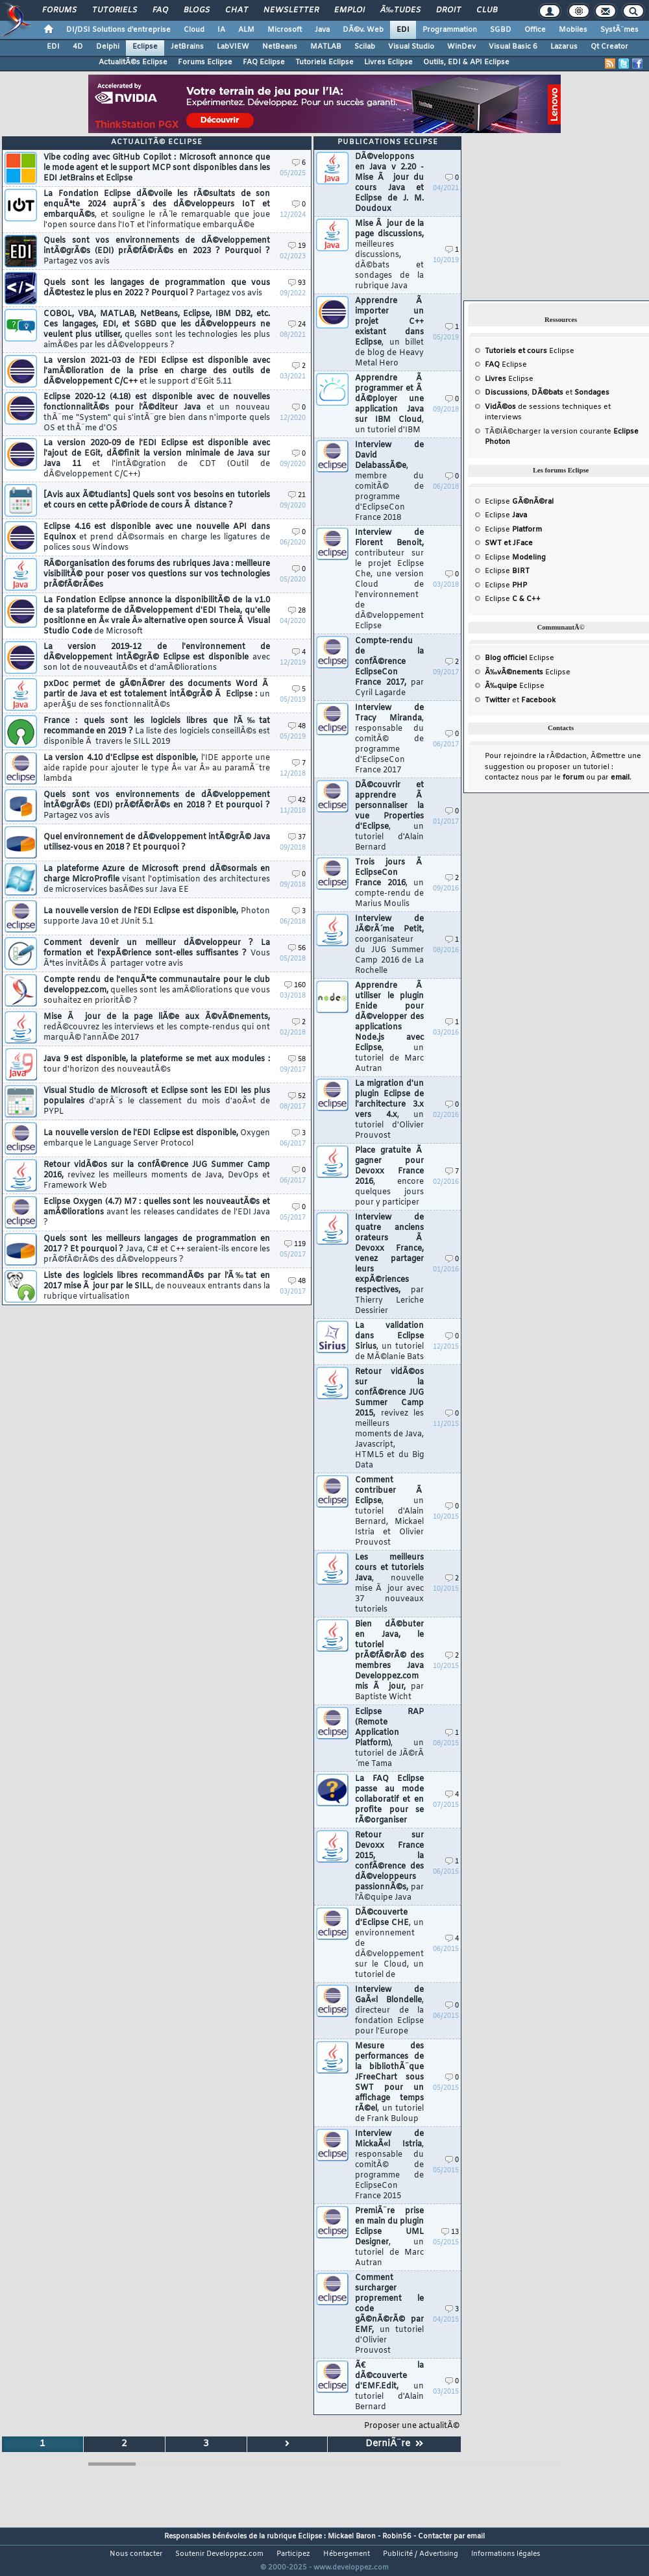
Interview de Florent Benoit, (389, 580)
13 (450, 2232)
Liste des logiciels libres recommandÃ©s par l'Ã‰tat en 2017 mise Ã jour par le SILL (156, 1286)
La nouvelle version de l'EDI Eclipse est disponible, (156, 916)
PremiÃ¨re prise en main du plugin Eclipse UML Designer (389, 2237)
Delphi (107, 46)
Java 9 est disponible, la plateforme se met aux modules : (156, 1064)
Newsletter (291, 10)
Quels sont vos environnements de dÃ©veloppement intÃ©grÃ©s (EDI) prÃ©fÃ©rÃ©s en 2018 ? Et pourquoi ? (156, 805)
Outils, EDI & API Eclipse (466, 62)
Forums (59, 10)
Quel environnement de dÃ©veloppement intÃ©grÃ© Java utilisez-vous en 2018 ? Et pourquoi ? (156, 842)
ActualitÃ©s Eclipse (133, 62)
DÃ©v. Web (363, 29)
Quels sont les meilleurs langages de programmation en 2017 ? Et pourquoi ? (156, 1249)
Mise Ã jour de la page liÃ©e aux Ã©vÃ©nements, (156, 1027)
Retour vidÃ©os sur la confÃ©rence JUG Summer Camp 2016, (156, 1175)
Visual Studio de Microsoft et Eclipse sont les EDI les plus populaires (156, 1101)
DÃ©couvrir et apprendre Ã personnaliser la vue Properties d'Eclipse (389, 816)
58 (297, 1059)
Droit (448, 10)
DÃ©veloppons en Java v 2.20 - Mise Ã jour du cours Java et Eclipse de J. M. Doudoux (389, 183)
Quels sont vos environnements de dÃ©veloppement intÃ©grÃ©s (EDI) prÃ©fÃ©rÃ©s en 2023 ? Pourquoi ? (156, 251)
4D (78, 46)
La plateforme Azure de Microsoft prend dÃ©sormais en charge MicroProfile (156, 879)
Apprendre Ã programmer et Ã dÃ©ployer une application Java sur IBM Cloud (389, 404)
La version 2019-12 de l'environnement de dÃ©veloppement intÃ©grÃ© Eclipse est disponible (156, 657)
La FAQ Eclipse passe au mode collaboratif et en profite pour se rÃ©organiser (389, 1800)
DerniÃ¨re (394, 2444)
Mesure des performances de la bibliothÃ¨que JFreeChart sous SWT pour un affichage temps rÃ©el (389, 2082)
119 (295, 1244)
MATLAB (325, 46)
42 (297, 800)
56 (297, 948)
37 (297, 837)
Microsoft (284, 29)
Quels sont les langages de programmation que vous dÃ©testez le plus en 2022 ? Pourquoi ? (156, 288)
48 (297, 726)
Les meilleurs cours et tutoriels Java (389, 1583)
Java (322, 29)
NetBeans (279, 46)
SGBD (500, 29)
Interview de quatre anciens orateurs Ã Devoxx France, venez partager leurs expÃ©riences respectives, (389, 1264)
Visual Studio (411, 46)
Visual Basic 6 (513, 46)
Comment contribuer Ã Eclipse (389, 1511)
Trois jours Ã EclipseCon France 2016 (389, 883)
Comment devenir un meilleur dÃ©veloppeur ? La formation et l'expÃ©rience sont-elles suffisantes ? (156, 953)
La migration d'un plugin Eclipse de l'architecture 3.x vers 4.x (389, 1110)
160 (295, 985)
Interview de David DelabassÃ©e (389, 481)
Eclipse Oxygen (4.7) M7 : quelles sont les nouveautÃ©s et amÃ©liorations (156, 1212)
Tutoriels (114, 10)
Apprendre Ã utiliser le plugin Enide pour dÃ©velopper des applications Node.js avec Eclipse (389, 1027)
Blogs (196, 10)
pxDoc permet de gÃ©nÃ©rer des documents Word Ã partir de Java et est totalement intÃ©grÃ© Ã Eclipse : (156, 694)
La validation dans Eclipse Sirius (389, 1341)
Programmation (449, 29)
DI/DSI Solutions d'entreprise (118, 29)
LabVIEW (233, 46)
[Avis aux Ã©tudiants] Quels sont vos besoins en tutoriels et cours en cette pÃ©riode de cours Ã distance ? (156, 500)
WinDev (461, 46)
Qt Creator (609, 46)
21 (297, 495)
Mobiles (573, 29)
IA (221, 29)
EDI (403, 29)
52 (297, 1096)
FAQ (160, 10)
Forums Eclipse (205, 62)
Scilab (364, 46)
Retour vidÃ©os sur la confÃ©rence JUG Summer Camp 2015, (389, 1419)
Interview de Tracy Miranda (389, 739)
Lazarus (564, 46)
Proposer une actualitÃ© (411, 2426)
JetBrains (187, 46)
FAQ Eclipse (264, 62)
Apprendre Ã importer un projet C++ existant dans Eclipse (389, 332)
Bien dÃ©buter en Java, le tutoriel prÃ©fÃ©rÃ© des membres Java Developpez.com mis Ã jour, (389, 1660)
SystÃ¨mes (619, 29)
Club (486, 10)
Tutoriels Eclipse (324, 62)
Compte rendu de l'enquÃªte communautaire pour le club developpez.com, (156, 990)
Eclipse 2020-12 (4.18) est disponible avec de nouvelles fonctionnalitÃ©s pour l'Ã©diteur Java (156, 413)
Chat (236, 10)
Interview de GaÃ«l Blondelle (389, 2011)
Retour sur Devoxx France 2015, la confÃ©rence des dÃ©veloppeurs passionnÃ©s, (389, 1866)
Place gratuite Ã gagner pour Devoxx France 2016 (389, 1177)
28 (297, 611)
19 (297, 246)
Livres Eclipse (388, 62)
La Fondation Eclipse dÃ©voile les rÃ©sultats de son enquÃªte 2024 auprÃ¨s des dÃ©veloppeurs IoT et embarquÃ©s (156, 209)
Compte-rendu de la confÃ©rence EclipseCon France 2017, (389, 667)
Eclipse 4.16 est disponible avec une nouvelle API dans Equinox (156, 537)
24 (297, 325)
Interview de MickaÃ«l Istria (389, 2165)
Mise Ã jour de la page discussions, (389, 255)
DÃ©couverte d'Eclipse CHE (389, 1943)
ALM (246, 29)
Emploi (349, 10)
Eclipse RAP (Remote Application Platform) (389, 1738)
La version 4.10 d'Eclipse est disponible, (156, 768)
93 (297, 283)
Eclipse (145, 46)
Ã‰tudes (400, 10)
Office (535, 29)
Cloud (194, 29)
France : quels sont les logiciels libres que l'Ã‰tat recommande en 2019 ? (156, 731)
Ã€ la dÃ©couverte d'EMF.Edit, (389, 2386)
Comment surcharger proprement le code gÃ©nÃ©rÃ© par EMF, (389, 2314)
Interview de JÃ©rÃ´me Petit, (389, 945)
